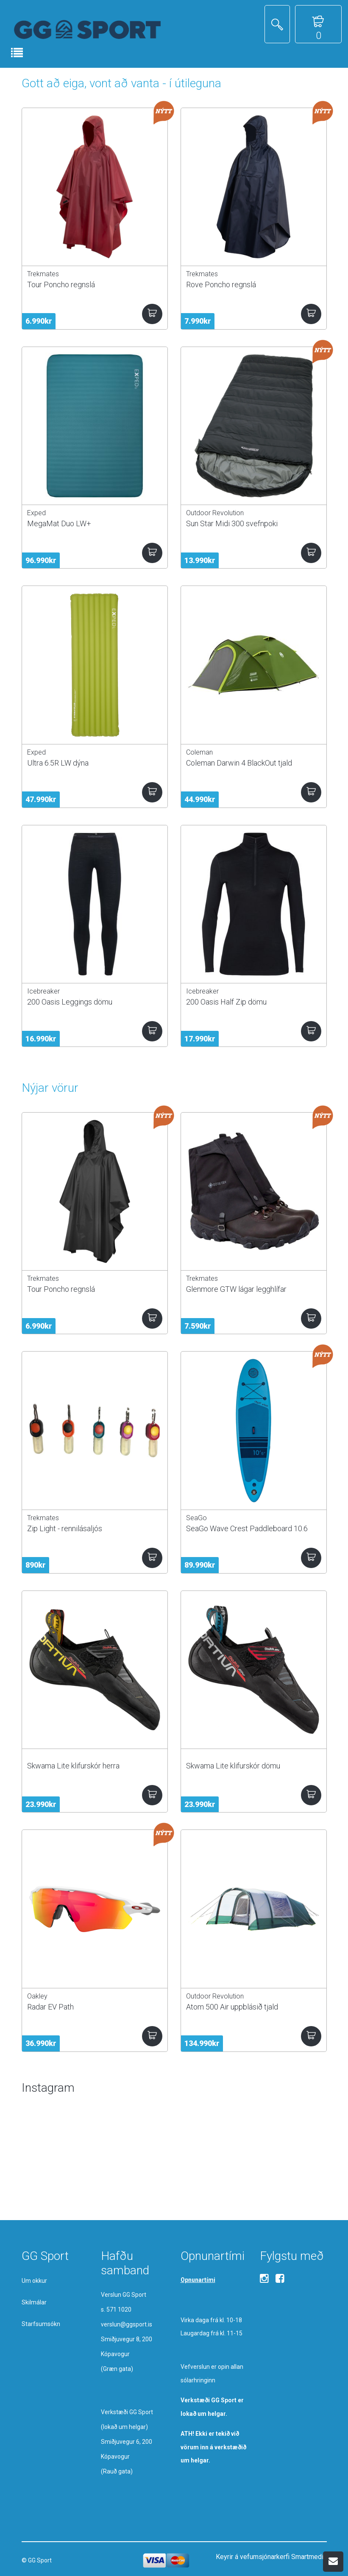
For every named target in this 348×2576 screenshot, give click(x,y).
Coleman (199, 752)
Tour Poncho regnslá (61, 284)
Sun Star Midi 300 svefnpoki (232, 523)
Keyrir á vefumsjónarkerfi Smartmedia (271, 2557)
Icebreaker (43, 991)
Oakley (37, 1996)
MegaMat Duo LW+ (59, 523)
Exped (36, 513)
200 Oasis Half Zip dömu (226, 1001)
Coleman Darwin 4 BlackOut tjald (239, 762)
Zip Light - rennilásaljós (64, 1528)
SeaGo (196, 1518)
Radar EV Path (50, 2006)
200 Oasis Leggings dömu (69, 1001)
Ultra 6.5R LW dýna (58, 762)
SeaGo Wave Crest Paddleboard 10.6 (247, 1528)
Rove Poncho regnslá (221, 284)
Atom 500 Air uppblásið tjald (232, 2006)
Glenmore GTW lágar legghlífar (236, 1289)
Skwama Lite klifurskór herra (73, 1765)
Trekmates (43, 274)
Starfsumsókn (41, 2324)
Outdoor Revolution (215, 513)
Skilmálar (34, 2302)
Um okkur (34, 2280)
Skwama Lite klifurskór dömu (233, 1765)
